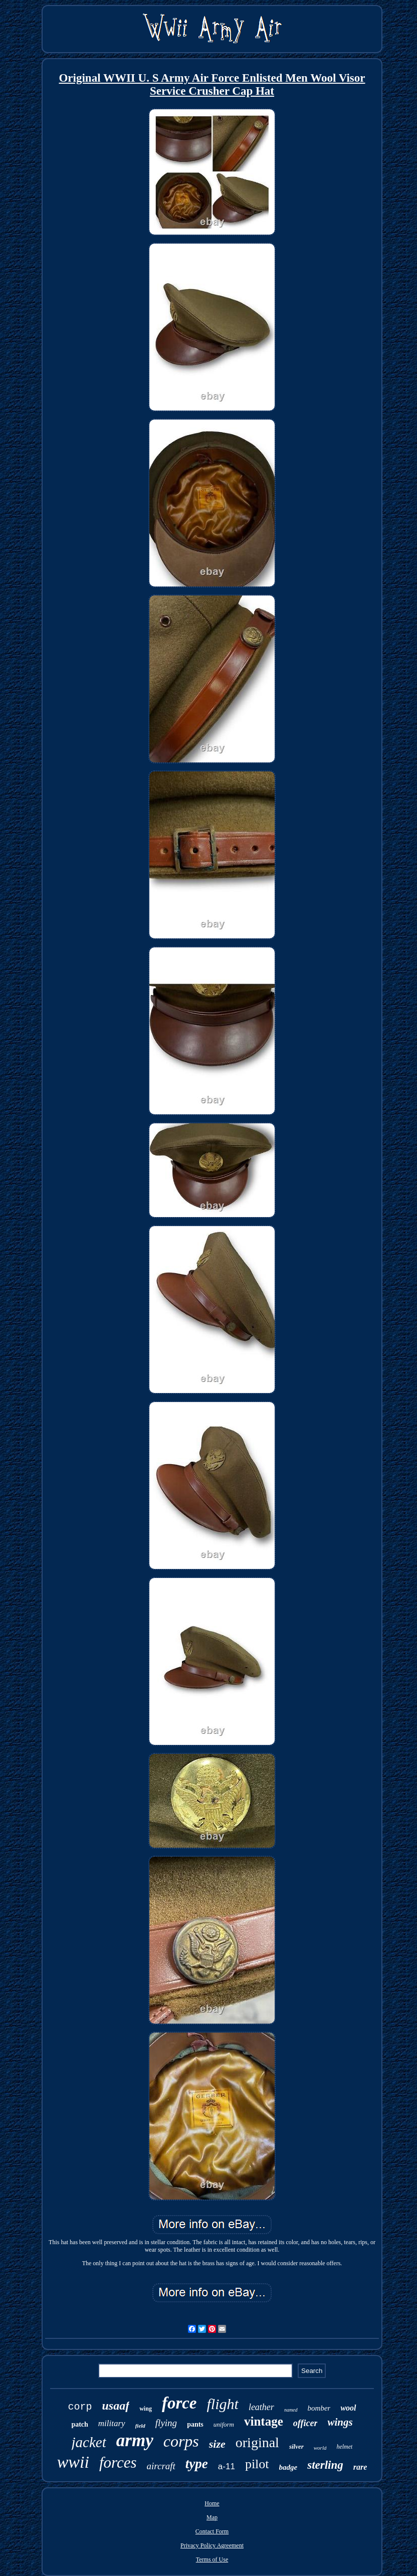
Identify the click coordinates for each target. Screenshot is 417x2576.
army (134, 2440)
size (217, 2444)
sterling (325, 2465)
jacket (89, 2442)
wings (339, 2422)
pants (195, 2424)
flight (223, 2404)
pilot (257, 2464)
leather (261, 2407)
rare (360, 2467)
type (196, 2463)
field (140, 2426)
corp (80, 2407)
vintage (263, 2421)
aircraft (161, 2466)
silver (296, 2446)
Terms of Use (212, 2559)
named (291, 2410)
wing (145, 2408)
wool (348, 2408)
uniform (224, 2424)
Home (211, 2503)
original (257, 2442)
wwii (73, 2462)
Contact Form (212, 2531)
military (111, 2423)
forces (118, 2462)
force (179, 2403)
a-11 (226, 2466)
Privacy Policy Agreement (212, 2545)
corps (181, 2441)
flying (166, 2423)
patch (79, 2424)
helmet (344, 2446)
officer (305, 2423)
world (320, 2448)
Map (212, 2517)
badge (288, 2467)
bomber (319, 2408)
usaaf (116, 2405)
